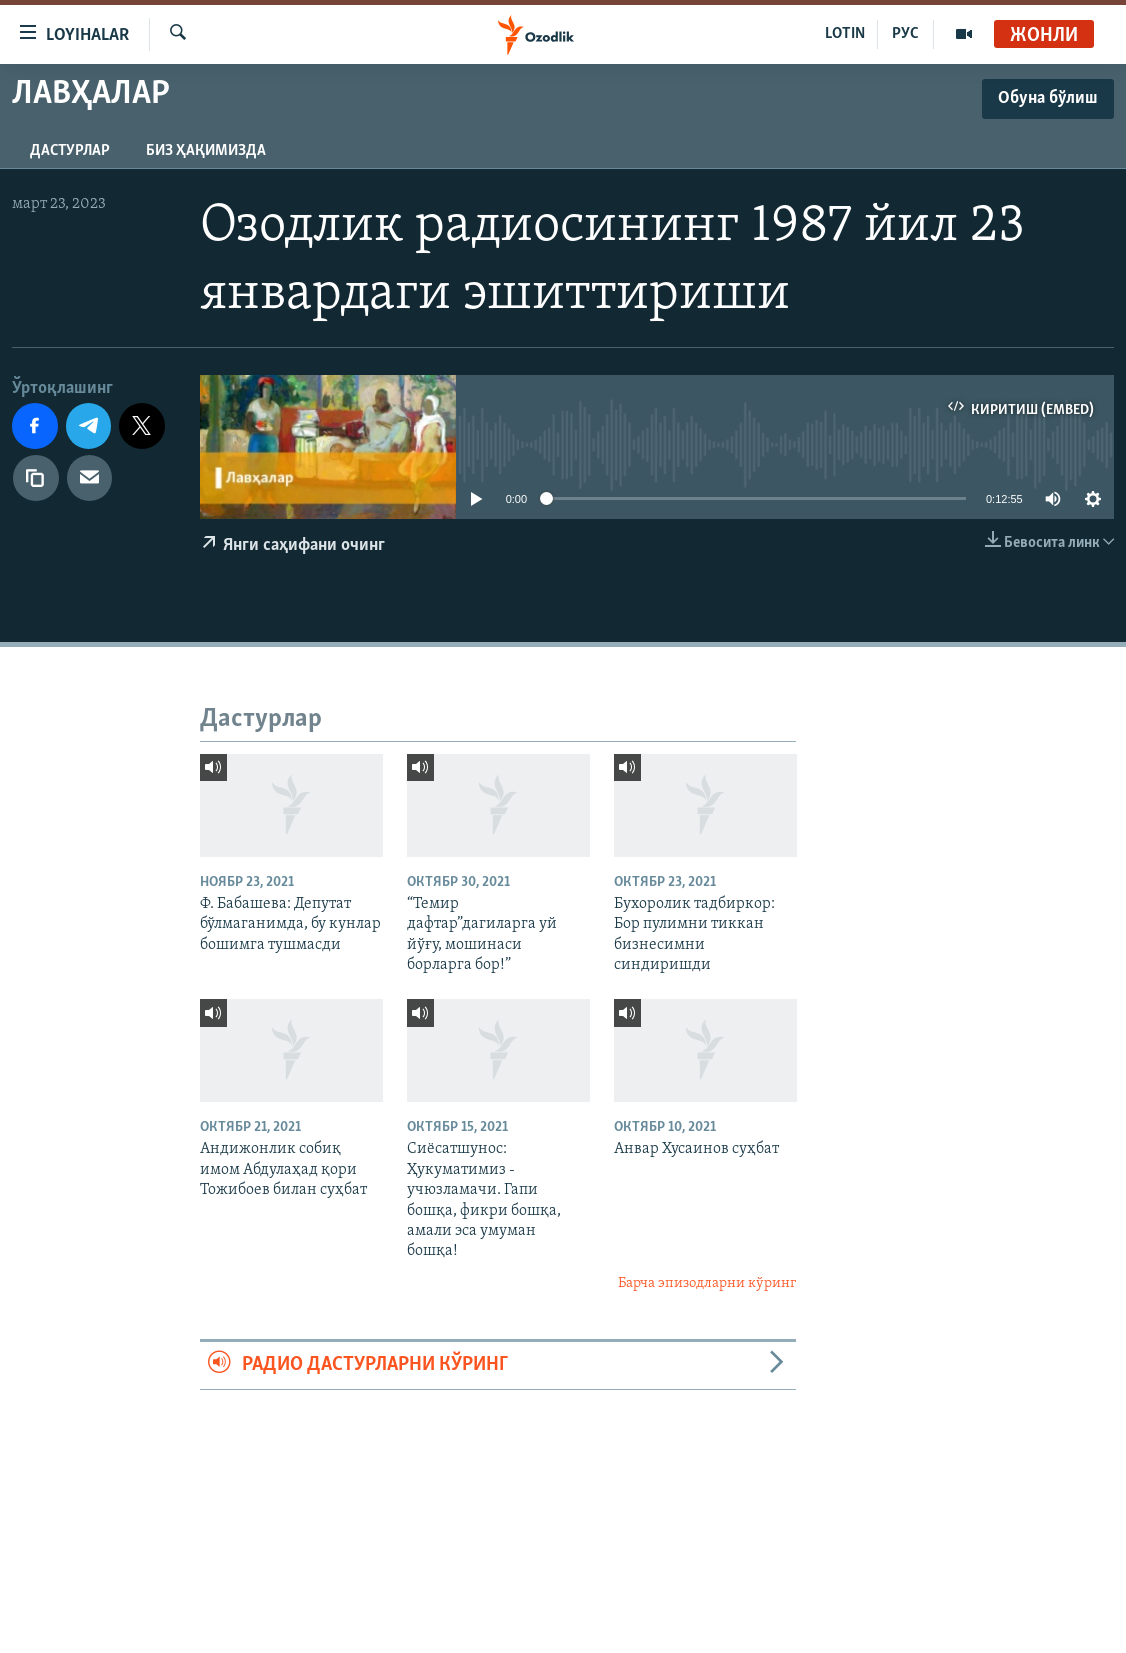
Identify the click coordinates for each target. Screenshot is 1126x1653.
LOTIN (845, 34)
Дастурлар (70, 151)
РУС (905, 34)
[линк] (36, 478)
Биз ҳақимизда (206, 151)
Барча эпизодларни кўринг (707, 1283)
